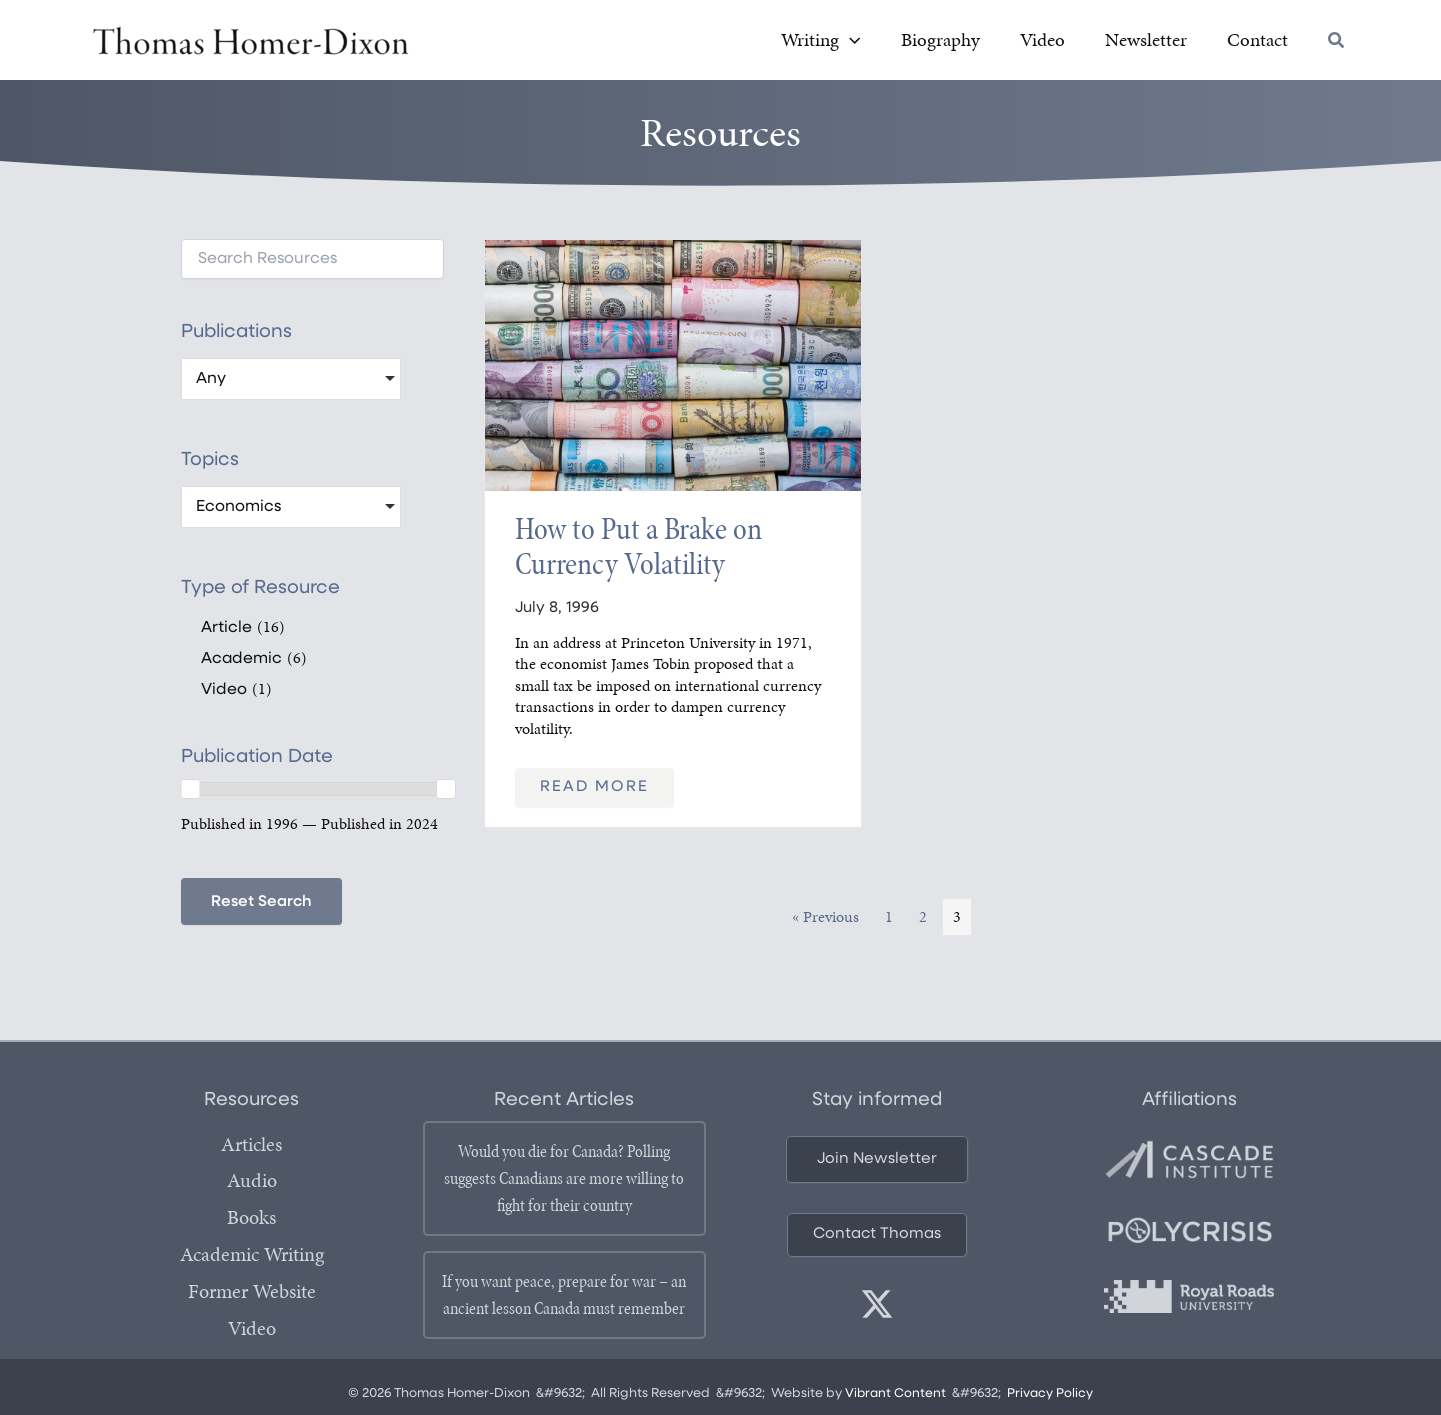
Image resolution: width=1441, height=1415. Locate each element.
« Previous (825, 919)
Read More (594, 790)
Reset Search (262, 905)
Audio (252, 1183)
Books (251, 1219)
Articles (251, 1147)
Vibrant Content (895, 1396)
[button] (921, 43)
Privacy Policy (1051, 1396)
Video (252, 1327)
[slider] (190, 792)
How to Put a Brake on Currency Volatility (638, 549)
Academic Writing (252, 1255)
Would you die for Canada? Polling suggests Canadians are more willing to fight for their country (564, 1181)
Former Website (252, 1291)
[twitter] (877, 1308)
